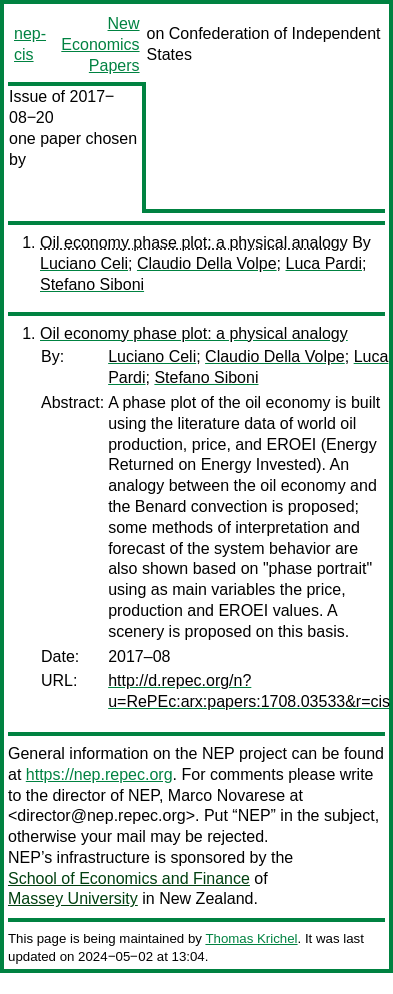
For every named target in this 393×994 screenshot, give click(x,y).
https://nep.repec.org (99, 774)
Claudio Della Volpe (207, 263)
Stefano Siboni (92, 284)
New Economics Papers (100, 44)
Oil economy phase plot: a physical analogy (194, 242)
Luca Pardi (324, 263)
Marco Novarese (226, 795)
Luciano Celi (84, 263)
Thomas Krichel (251, 938)
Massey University (73, 898)
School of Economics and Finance (129, 878)
